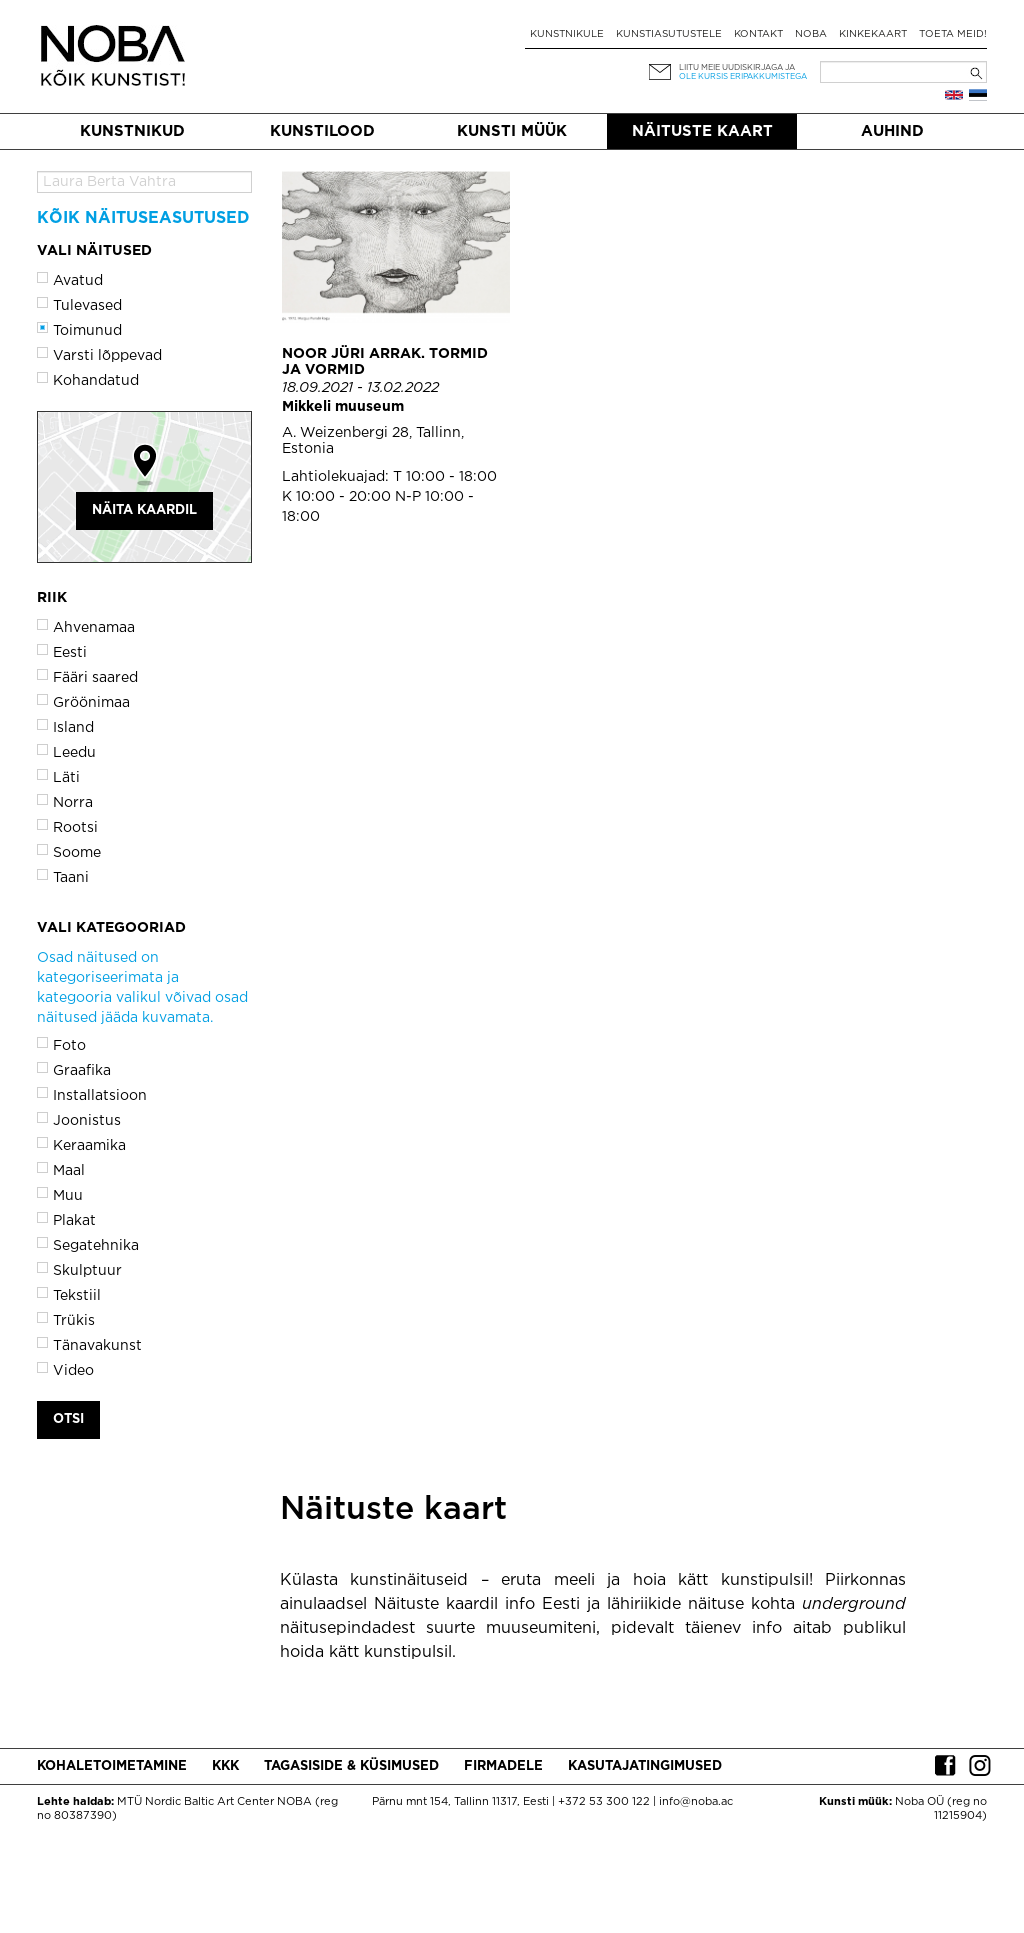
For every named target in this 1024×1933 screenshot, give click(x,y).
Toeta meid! (953, 34)
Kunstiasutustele (669, 34)
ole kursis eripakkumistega (743, 76)
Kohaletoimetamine (112, 1766)
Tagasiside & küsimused (351, 1766)
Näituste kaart (702, 131)
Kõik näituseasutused (143, 218)
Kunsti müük (512, 131)
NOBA (811, 34)
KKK (225, 1766)
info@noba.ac (696, 1802)
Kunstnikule (567, 34)
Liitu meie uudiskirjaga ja (737, 67)
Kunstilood (322, 131)
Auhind (892, 131)
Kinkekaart (873, 34)
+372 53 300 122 (604, 1802)
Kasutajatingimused (645, 1766)
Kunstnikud (132, 131)
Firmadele (503, 1766)
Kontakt (758, 34)
